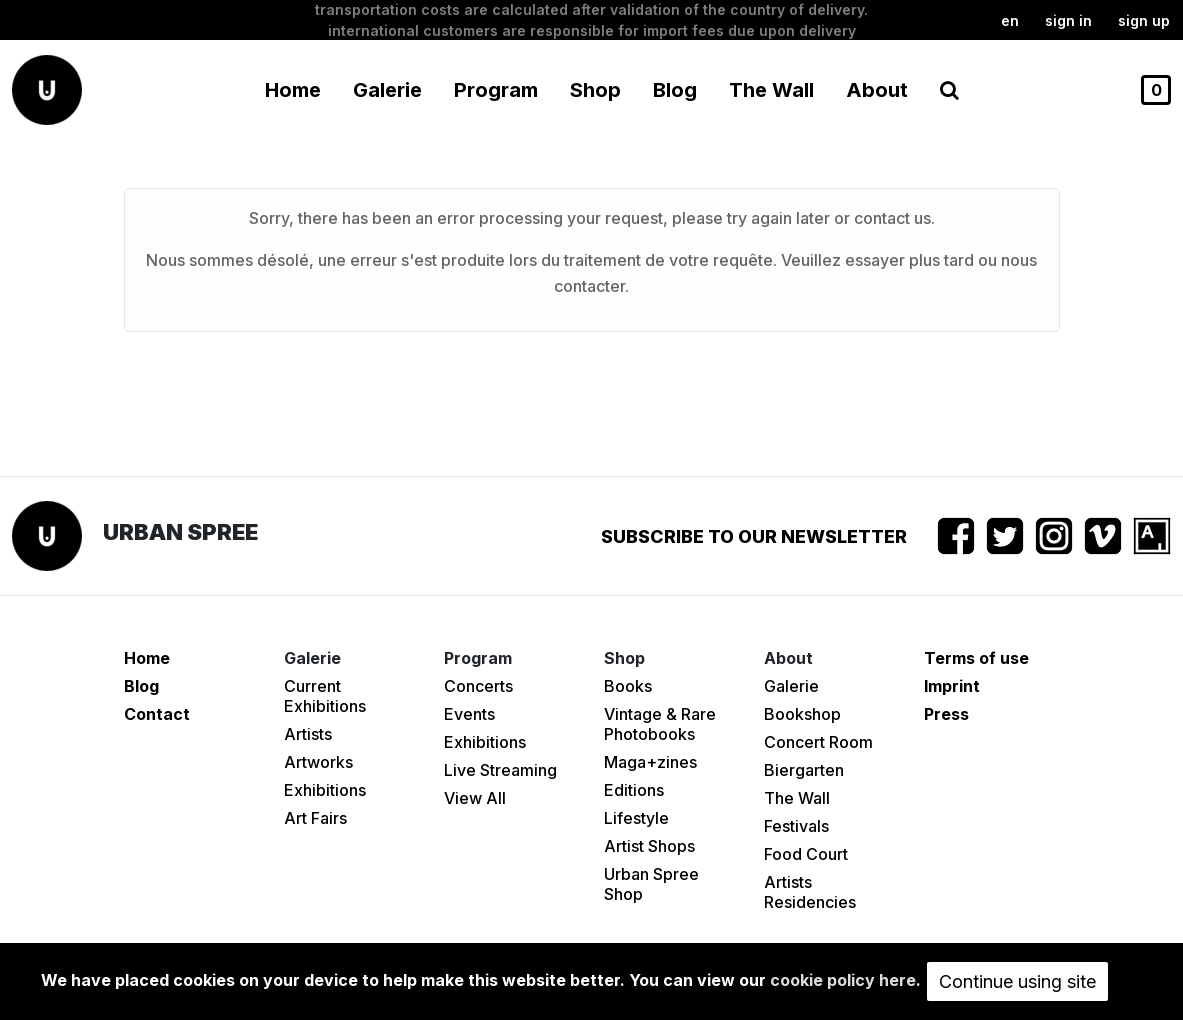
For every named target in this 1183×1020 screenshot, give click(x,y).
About (877, 90)
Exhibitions (325, 790)
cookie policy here (843, 980)
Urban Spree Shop (651, 884)
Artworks (318, 762)
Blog (675, 90)
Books (628, 686)
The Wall (771, 90)
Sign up (1144, 20)
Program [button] (496, 90)
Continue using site (1017, 981)
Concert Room (818, 742)
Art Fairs (315, 818)
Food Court (806, 854)
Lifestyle (636, 818)
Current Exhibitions (325, 696)
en (1010, 20)
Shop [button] (595, 90)
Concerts (478, 686)
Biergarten (804, 770)
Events (469, 714)
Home (293, 90)
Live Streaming (500, 770)
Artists (308, 734)
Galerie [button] (387, 90)
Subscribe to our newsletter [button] (754, 536)
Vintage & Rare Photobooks (660, 724)
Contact (157, 714)
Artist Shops (649, 846)
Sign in (1068, 20)
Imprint (952, 686)
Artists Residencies (810, 892)
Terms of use (976, 658)
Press (946, 714)
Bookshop (802, 714)
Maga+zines (650, 762)
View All (475, 798)
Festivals (796, 826)
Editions (634, 790)
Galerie (791, 686)
